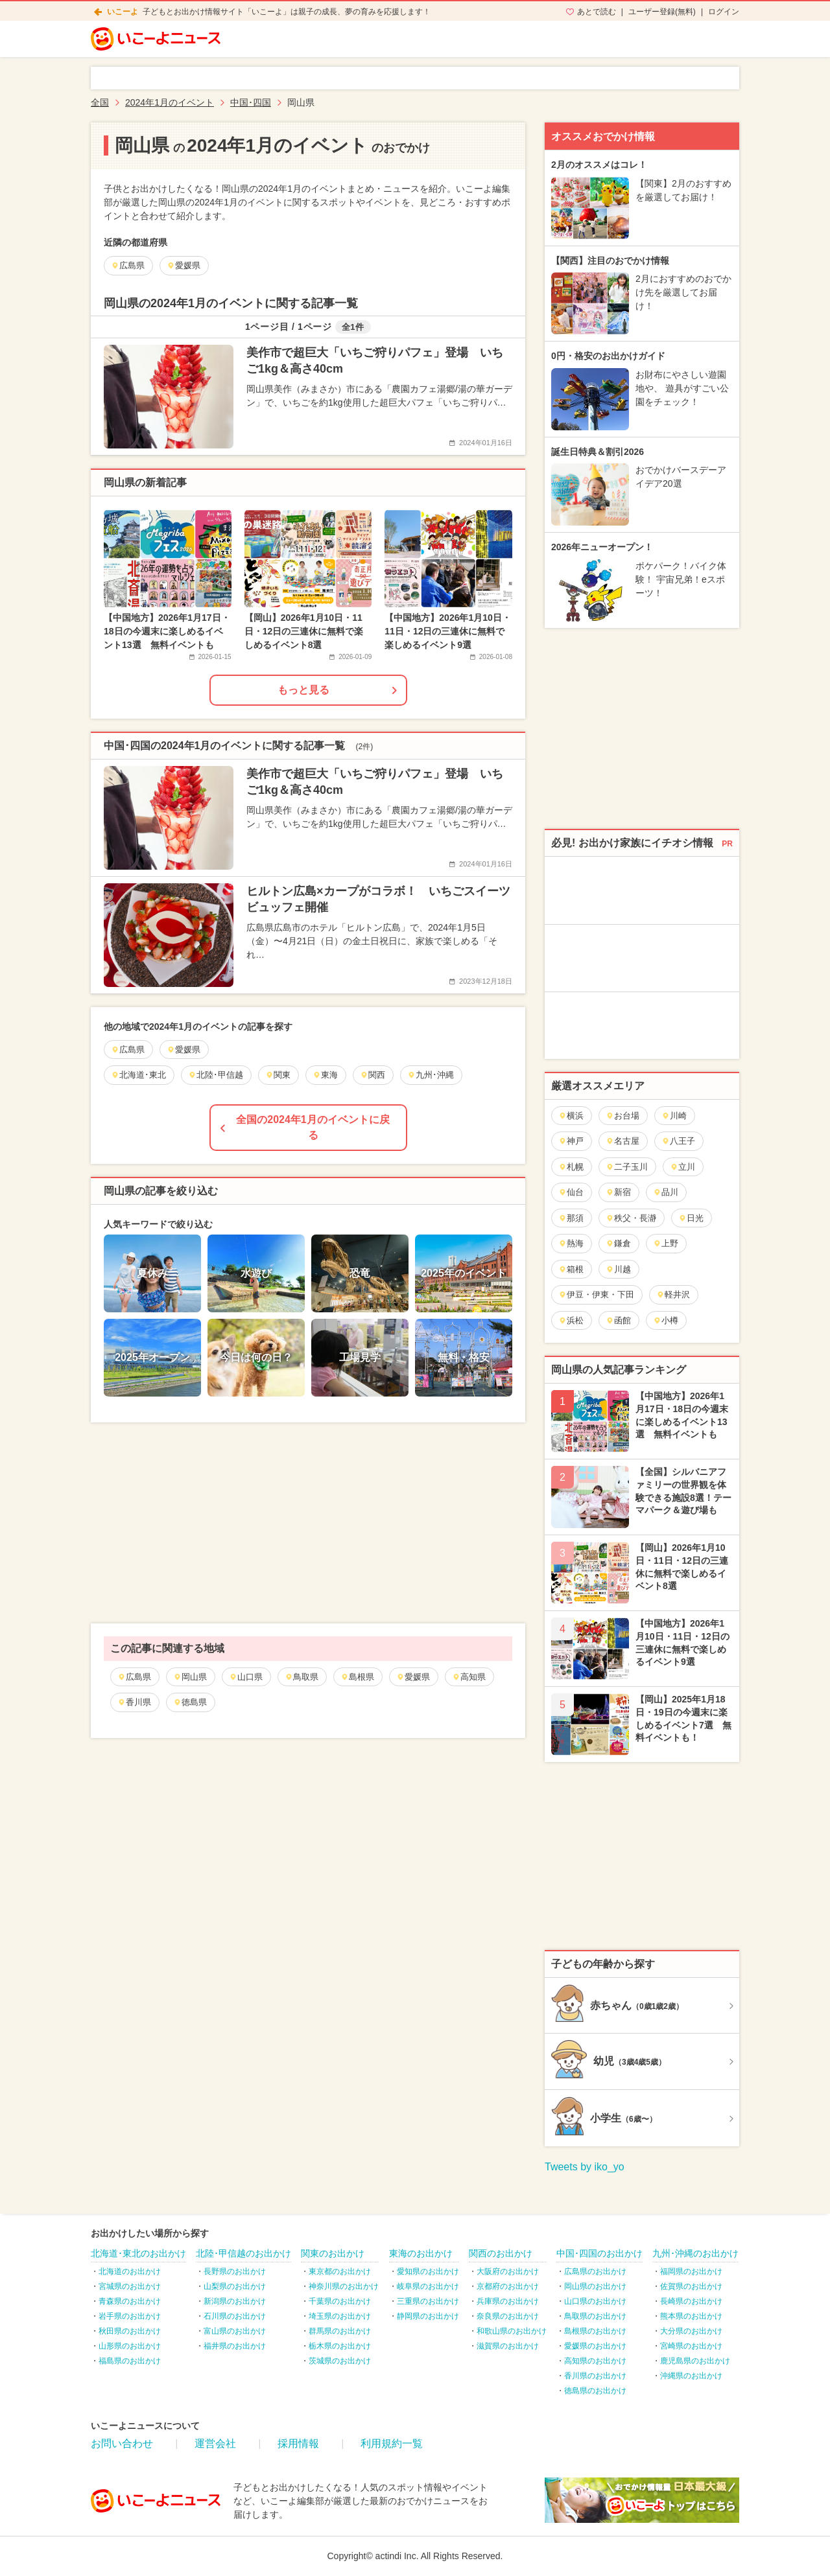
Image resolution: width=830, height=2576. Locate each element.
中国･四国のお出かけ (599, 2253)
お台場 (622, 1115)
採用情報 (298, 2443)
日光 (691, 1218)
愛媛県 (413, 1677)
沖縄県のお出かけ (691, 2375)
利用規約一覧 (392, 2443)
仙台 (571, 1192)
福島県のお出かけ (130, 2360)
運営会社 (215, 2443)
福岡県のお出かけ (691, 2271)
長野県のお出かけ (235, 2271)
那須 (571, 1218)
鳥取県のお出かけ (595, 2316)
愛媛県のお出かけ (595, 2345)
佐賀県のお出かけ (691, 2286)
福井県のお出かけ (235, 2345)
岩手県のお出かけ (130, 2316)
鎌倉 (618, 1243)
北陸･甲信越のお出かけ (243, 2253)
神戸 (571, 1141)
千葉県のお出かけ (340, 2301)
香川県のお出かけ (595, 2375)
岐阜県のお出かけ (428, 2286)
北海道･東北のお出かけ (138, 2253)
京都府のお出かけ (508, 2286)
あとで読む (596, 11)
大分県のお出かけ (691, 2331)
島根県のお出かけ (595, 2331)
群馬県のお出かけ (340, 2331)
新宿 (618, 1192)
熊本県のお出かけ (691, 2316)
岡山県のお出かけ (595, 2286)
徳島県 (190, 1702)
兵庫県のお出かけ (508, 2301)
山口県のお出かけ (595, 2301)
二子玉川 (627, 1167)
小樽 (665, 1320)
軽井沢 (673, 1294)
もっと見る (303, 689)
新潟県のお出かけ (235, 2301)
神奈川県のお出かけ (344, 2286)
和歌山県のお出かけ (512, 2331)
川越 (618, 1269)
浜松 (571, 1320)
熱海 (571, 1243)
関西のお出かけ (500, 2253)
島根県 (357, 1677)
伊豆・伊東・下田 (596, 1294)
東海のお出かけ (421, 2253)
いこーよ (122, 11)
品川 (665, 1192)
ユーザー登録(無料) (662, 11)
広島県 (134, 1677)
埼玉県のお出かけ (340, 2316)
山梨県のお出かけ (235, 2286)
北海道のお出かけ (130, 2271)
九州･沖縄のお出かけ (695, 2253)
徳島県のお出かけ (595, 2390)
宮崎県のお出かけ (691, 2345)
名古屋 (622, 1141)
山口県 (246, 1677)
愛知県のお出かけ (428, 2271)
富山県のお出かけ (235, 2331)
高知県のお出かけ (595, 2360)
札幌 (571, 1167)
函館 (618, 1320)
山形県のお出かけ (130, 2345)
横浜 (571, 1115)
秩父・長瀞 (631, 1218)
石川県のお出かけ (235, 2316)
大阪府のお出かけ (508, 2271)
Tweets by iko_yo (584, 2166)
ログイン (723, 11)
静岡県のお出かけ (428, 2316)
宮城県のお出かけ (130, 2286)
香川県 (134, 1702)
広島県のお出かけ (595, 2271)
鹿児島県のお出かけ (695, 2360)
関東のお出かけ (332, 2253)
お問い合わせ (122, 2443)
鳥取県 (301, 1677)
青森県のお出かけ (130, 2301)
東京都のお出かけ (340, 2271)
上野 (665, 1243)
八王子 (678, 1141)
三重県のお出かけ (428, 2301)
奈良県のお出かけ (508, 2316)
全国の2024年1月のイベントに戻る (313, 1127)
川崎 (674, 1115)
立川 (682, 1167)
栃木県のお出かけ (340, 2345)
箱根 (571, 1269)
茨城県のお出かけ (340, 2360)
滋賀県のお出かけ (508, 2345)
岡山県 (190, 1677)
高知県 (469, 1677)
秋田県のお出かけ (130, 2331)
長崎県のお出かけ (691, 2301)
